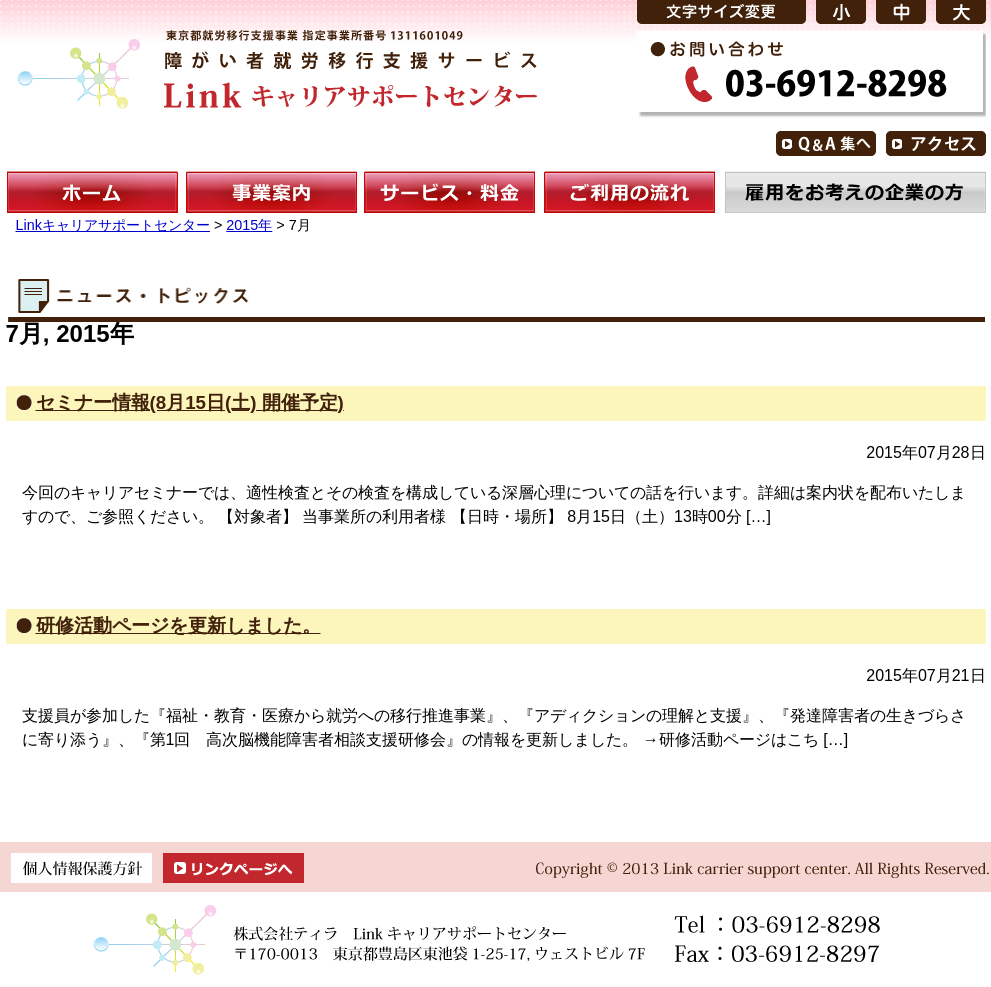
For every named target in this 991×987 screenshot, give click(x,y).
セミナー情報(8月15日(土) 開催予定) (190, 402)
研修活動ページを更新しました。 (178, 625)
